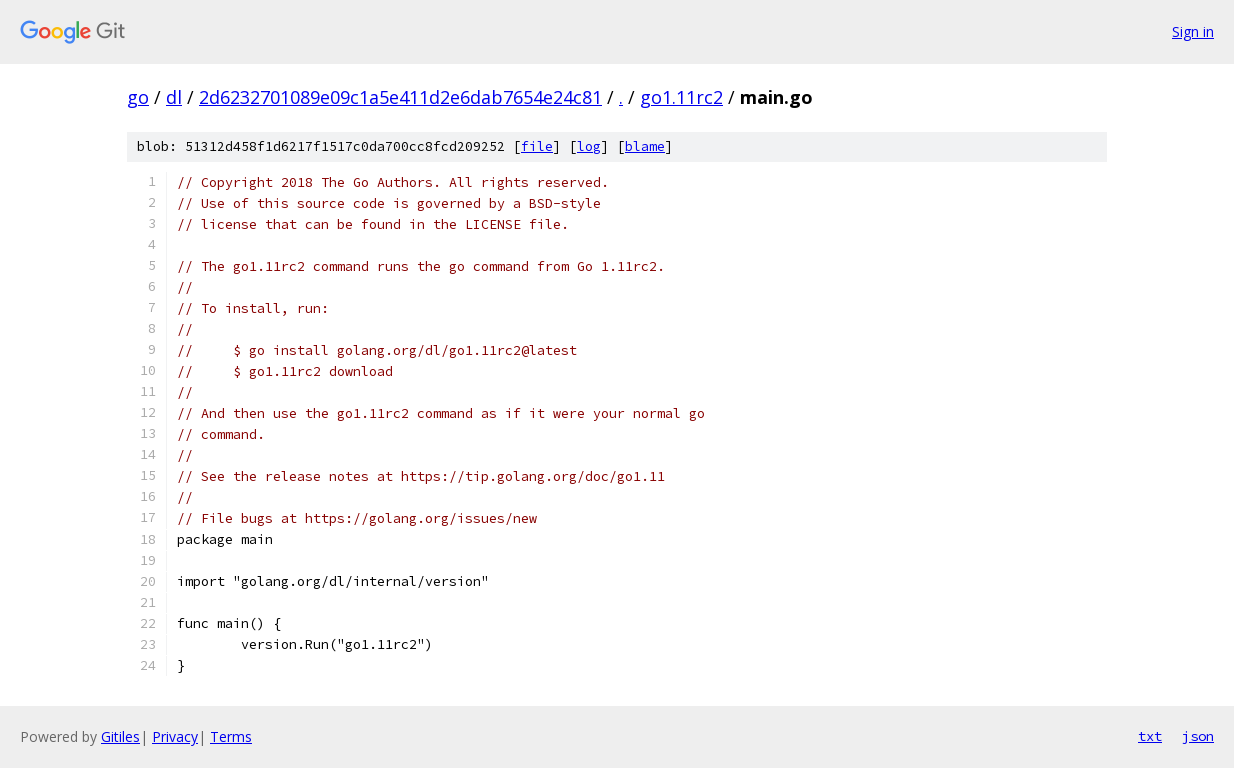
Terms (231, 736)
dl (174, 97)
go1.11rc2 (681, 97)
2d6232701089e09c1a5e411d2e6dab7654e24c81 (400, 97)
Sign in (1193, 31)
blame (645, 146)
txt (1150, 736)
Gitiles (120, 736)
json (1198, 736)
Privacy (175, 736)
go (138, 97)
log (589, 146)
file (537, 146)
